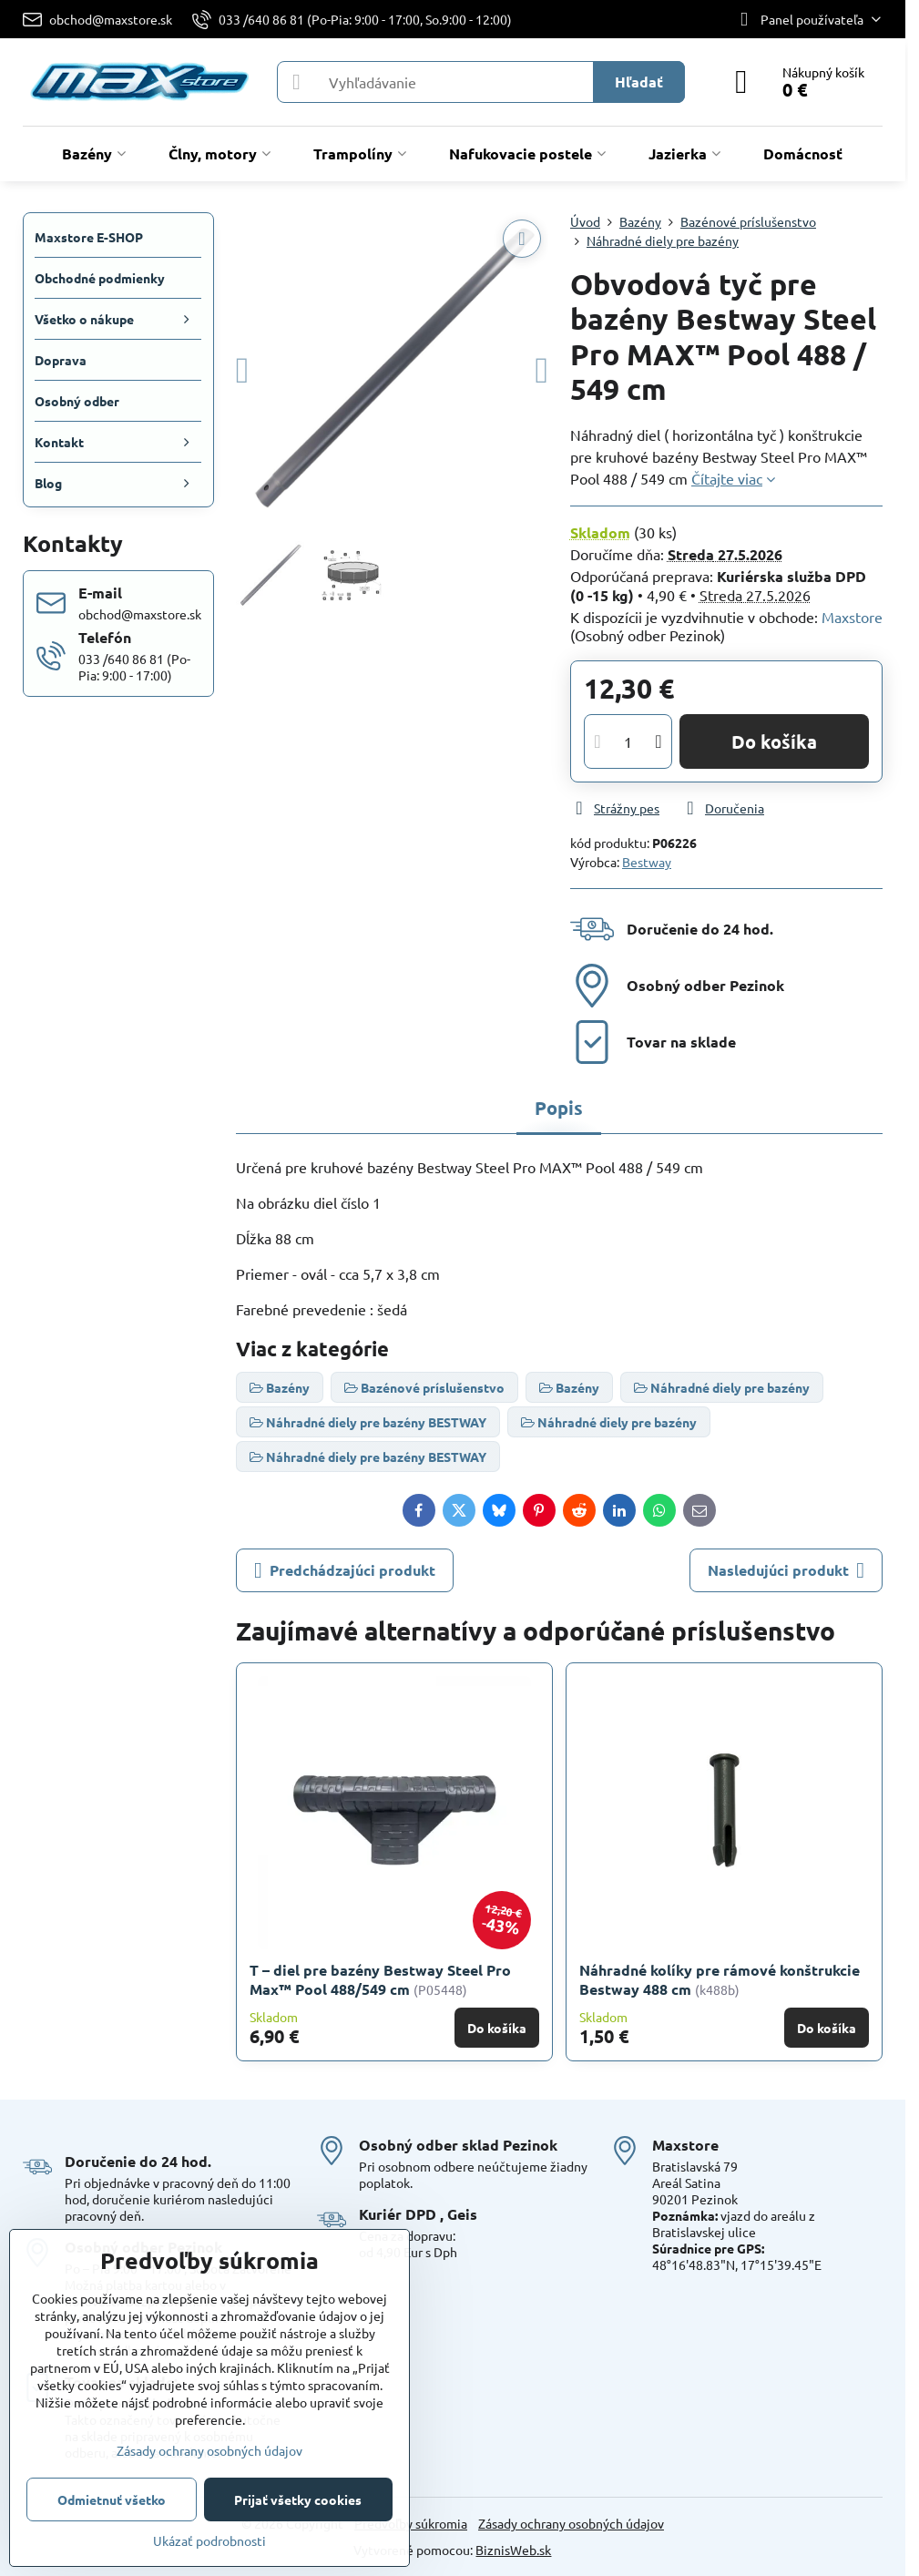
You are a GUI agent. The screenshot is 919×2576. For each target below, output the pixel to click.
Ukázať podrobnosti (209, 2540)
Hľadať (639, 81)
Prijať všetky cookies (298, 2499)
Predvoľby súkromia (410, 2523)
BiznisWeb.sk (513, 2549)
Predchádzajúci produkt (344, 1570)
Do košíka (774, 741)
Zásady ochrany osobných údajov (571, 2523)
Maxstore (852, 617)
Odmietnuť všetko (111, 2499)
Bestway (646, 862)
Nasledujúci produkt (786, 1570)
